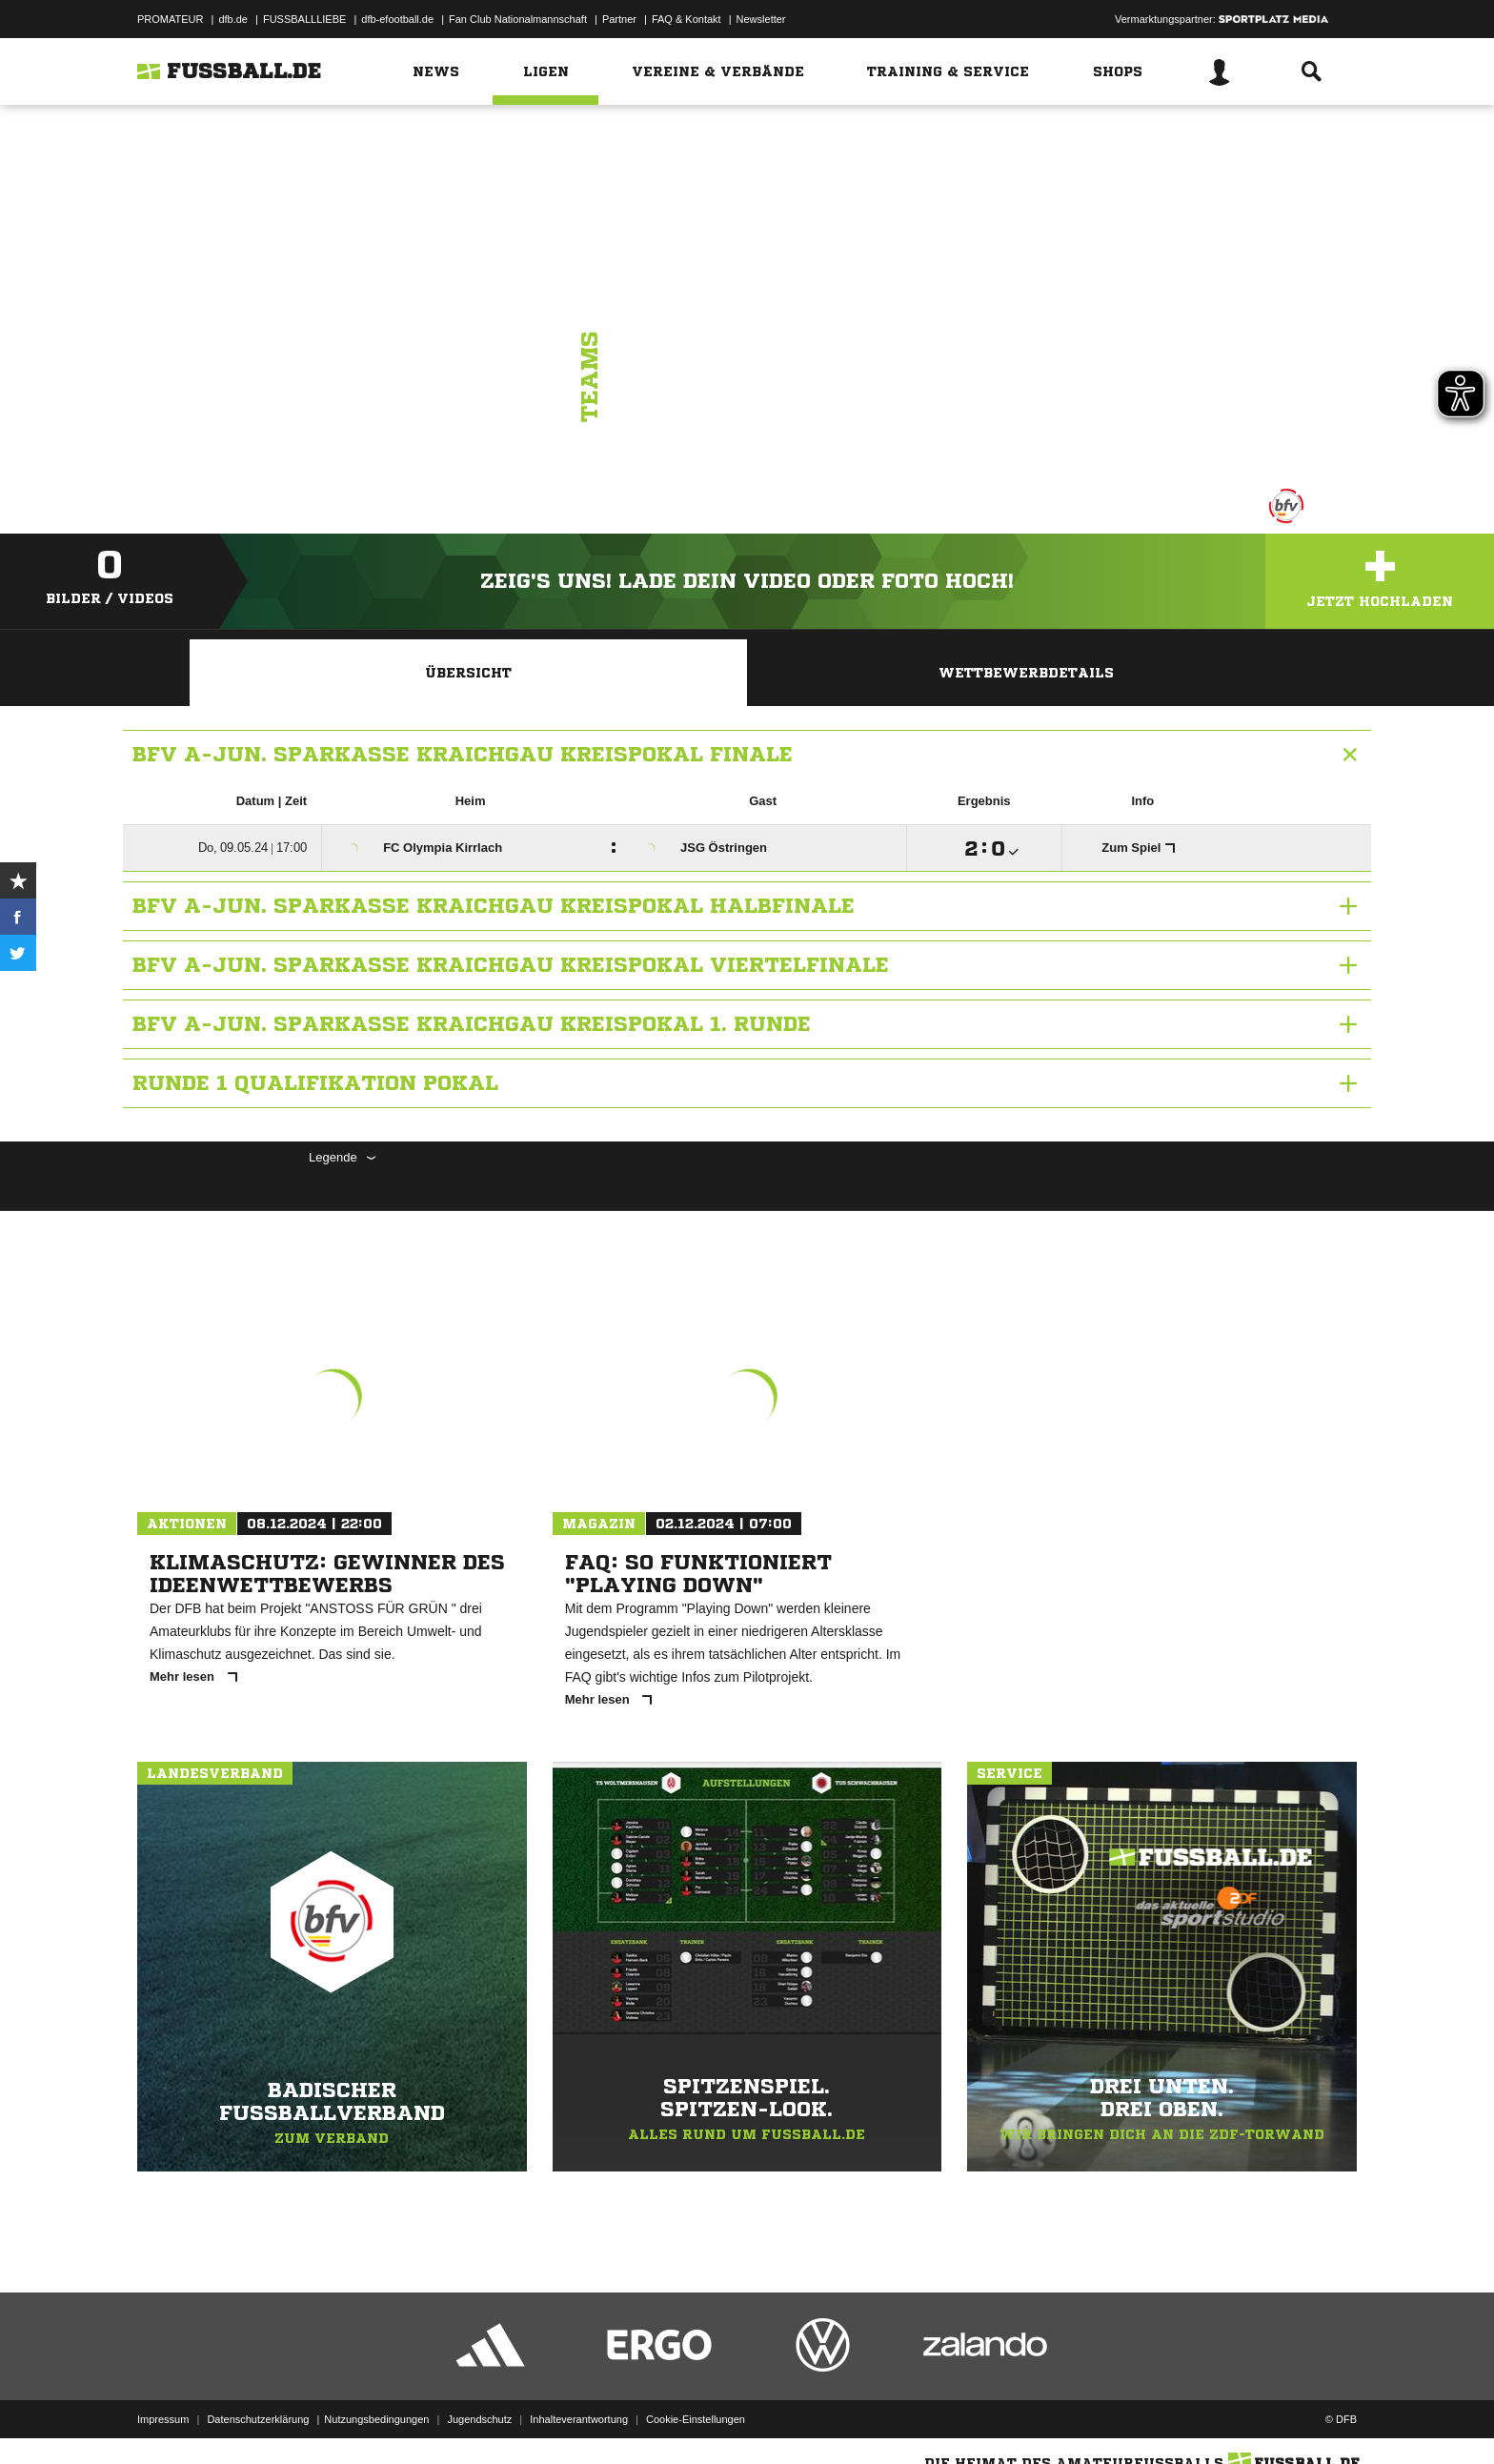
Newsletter (761, 19)
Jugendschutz (479, 2419)
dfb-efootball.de (397, 19)
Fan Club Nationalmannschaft (518, 19)
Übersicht (468, 672)
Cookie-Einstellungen (695, 2419)
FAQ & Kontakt (686, 19)
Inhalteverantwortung (579, 2419)
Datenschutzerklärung (258, 2419)
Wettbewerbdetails (1026, 672)
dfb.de (233, 19)
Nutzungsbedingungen (376, 2419)
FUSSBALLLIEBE (304, 19)
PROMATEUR (170, 19)
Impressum (163, 2419)
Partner (619, 19)
